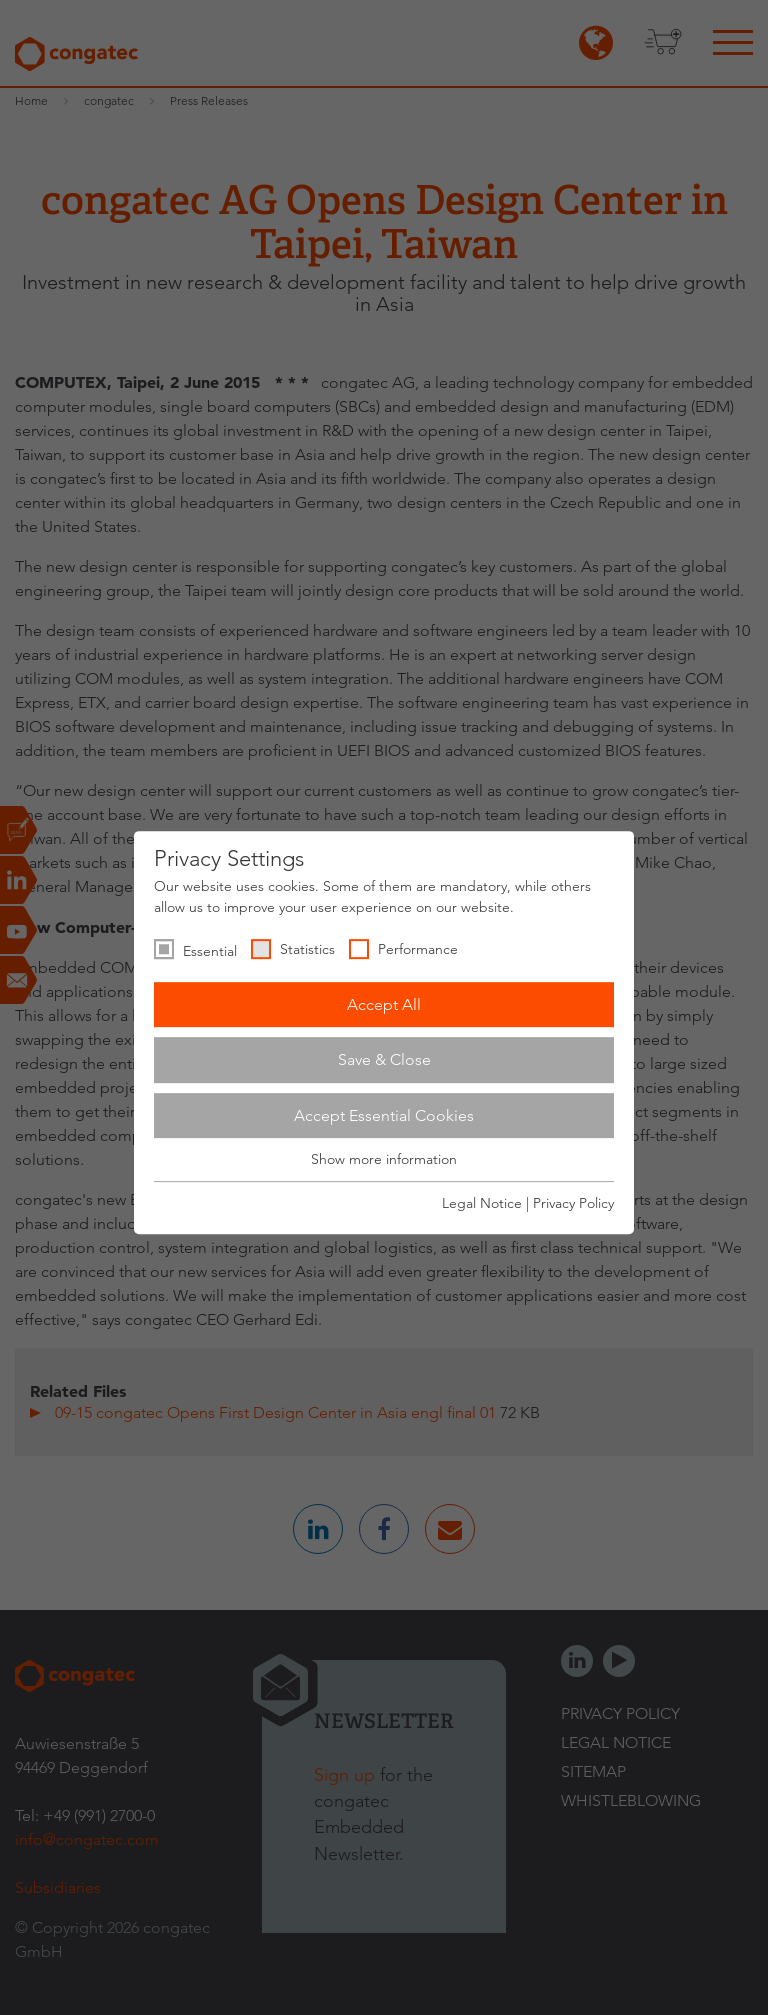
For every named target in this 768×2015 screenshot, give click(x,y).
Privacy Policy (573, 1203)
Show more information (384, 1160)
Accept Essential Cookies (384, 1115)
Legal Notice (482, 1203)
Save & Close (384, 1059)
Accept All (384, 1004)
